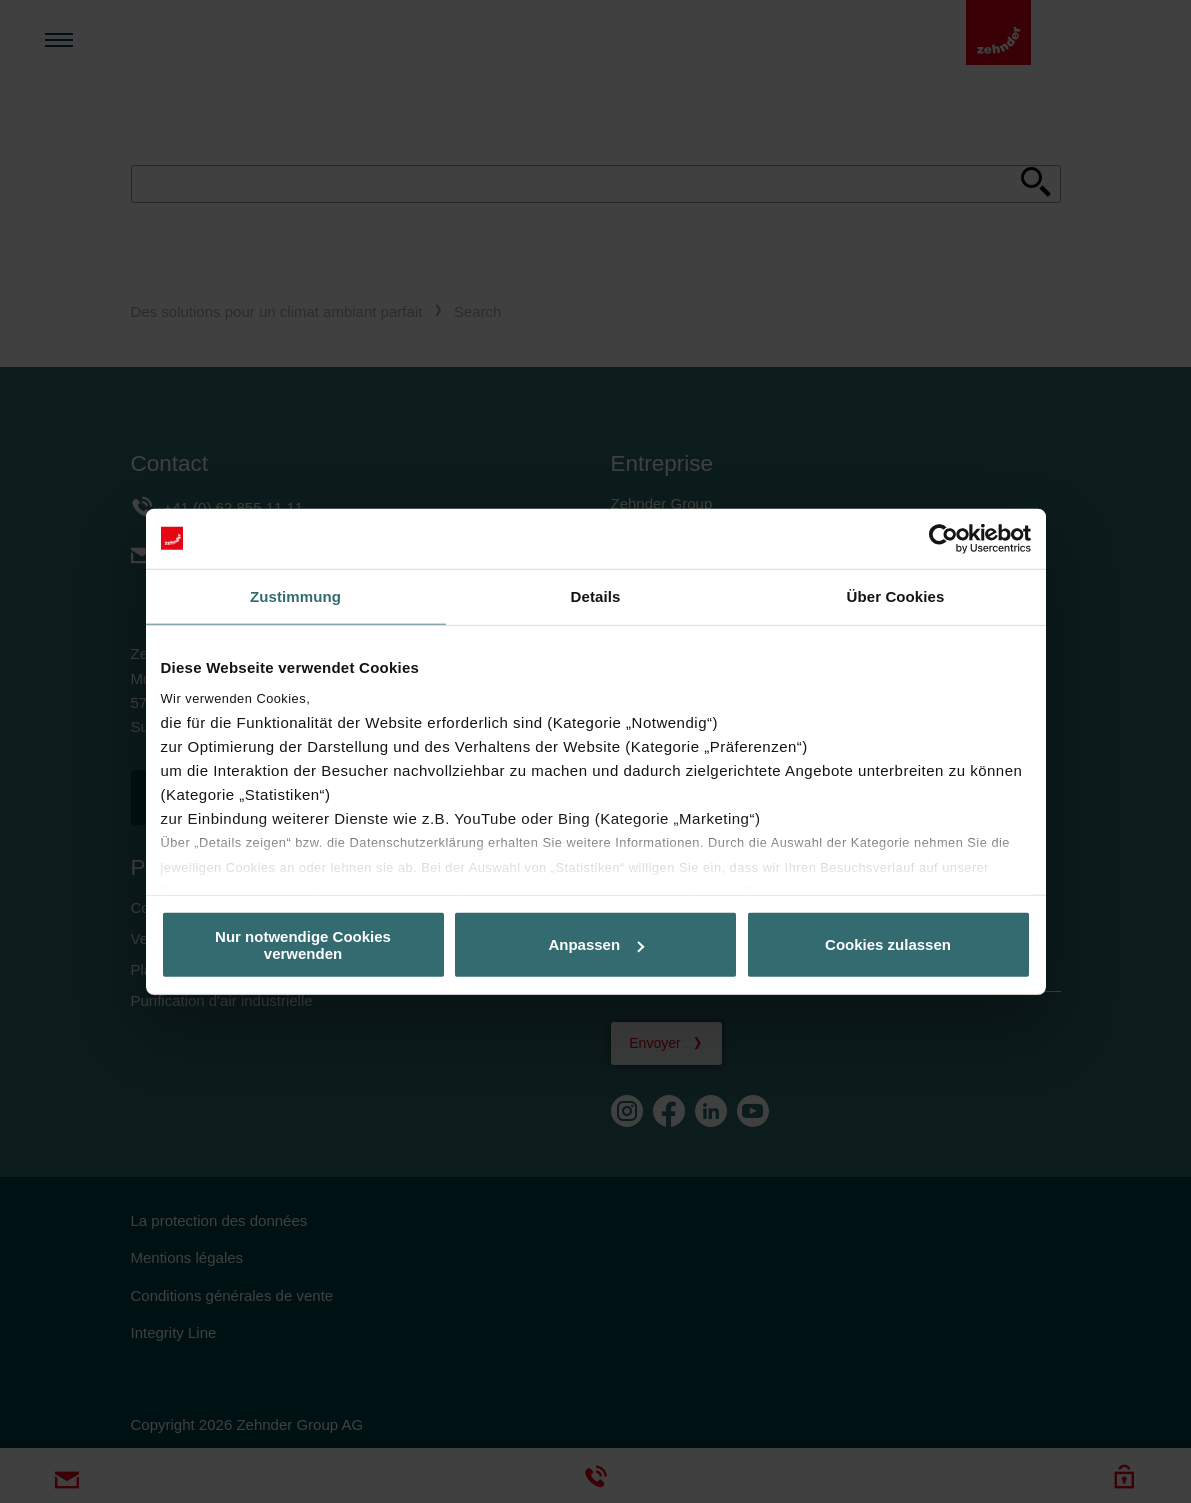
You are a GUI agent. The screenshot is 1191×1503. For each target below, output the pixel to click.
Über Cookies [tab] (896, 595)
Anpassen (596, 944)
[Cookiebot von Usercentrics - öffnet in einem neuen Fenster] (943, 538)
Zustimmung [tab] (295, 595)
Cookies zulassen (888, 944)
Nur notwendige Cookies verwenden (303, 944)
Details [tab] (596, 595)
